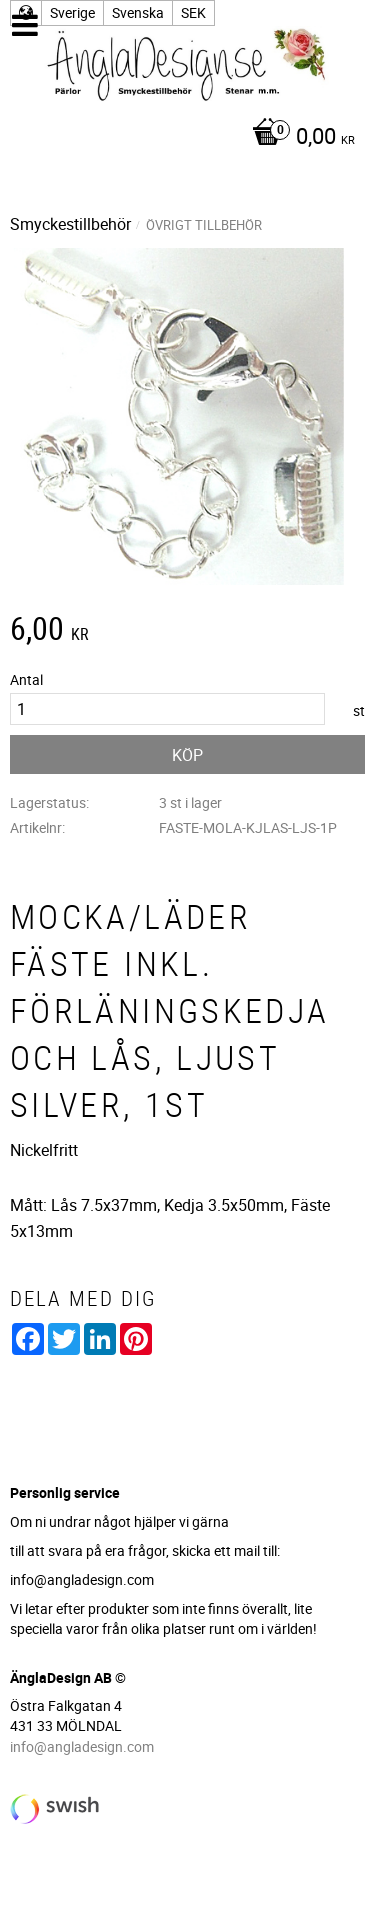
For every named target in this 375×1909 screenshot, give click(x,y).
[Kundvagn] (182, 138)
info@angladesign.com (82, 1746)
